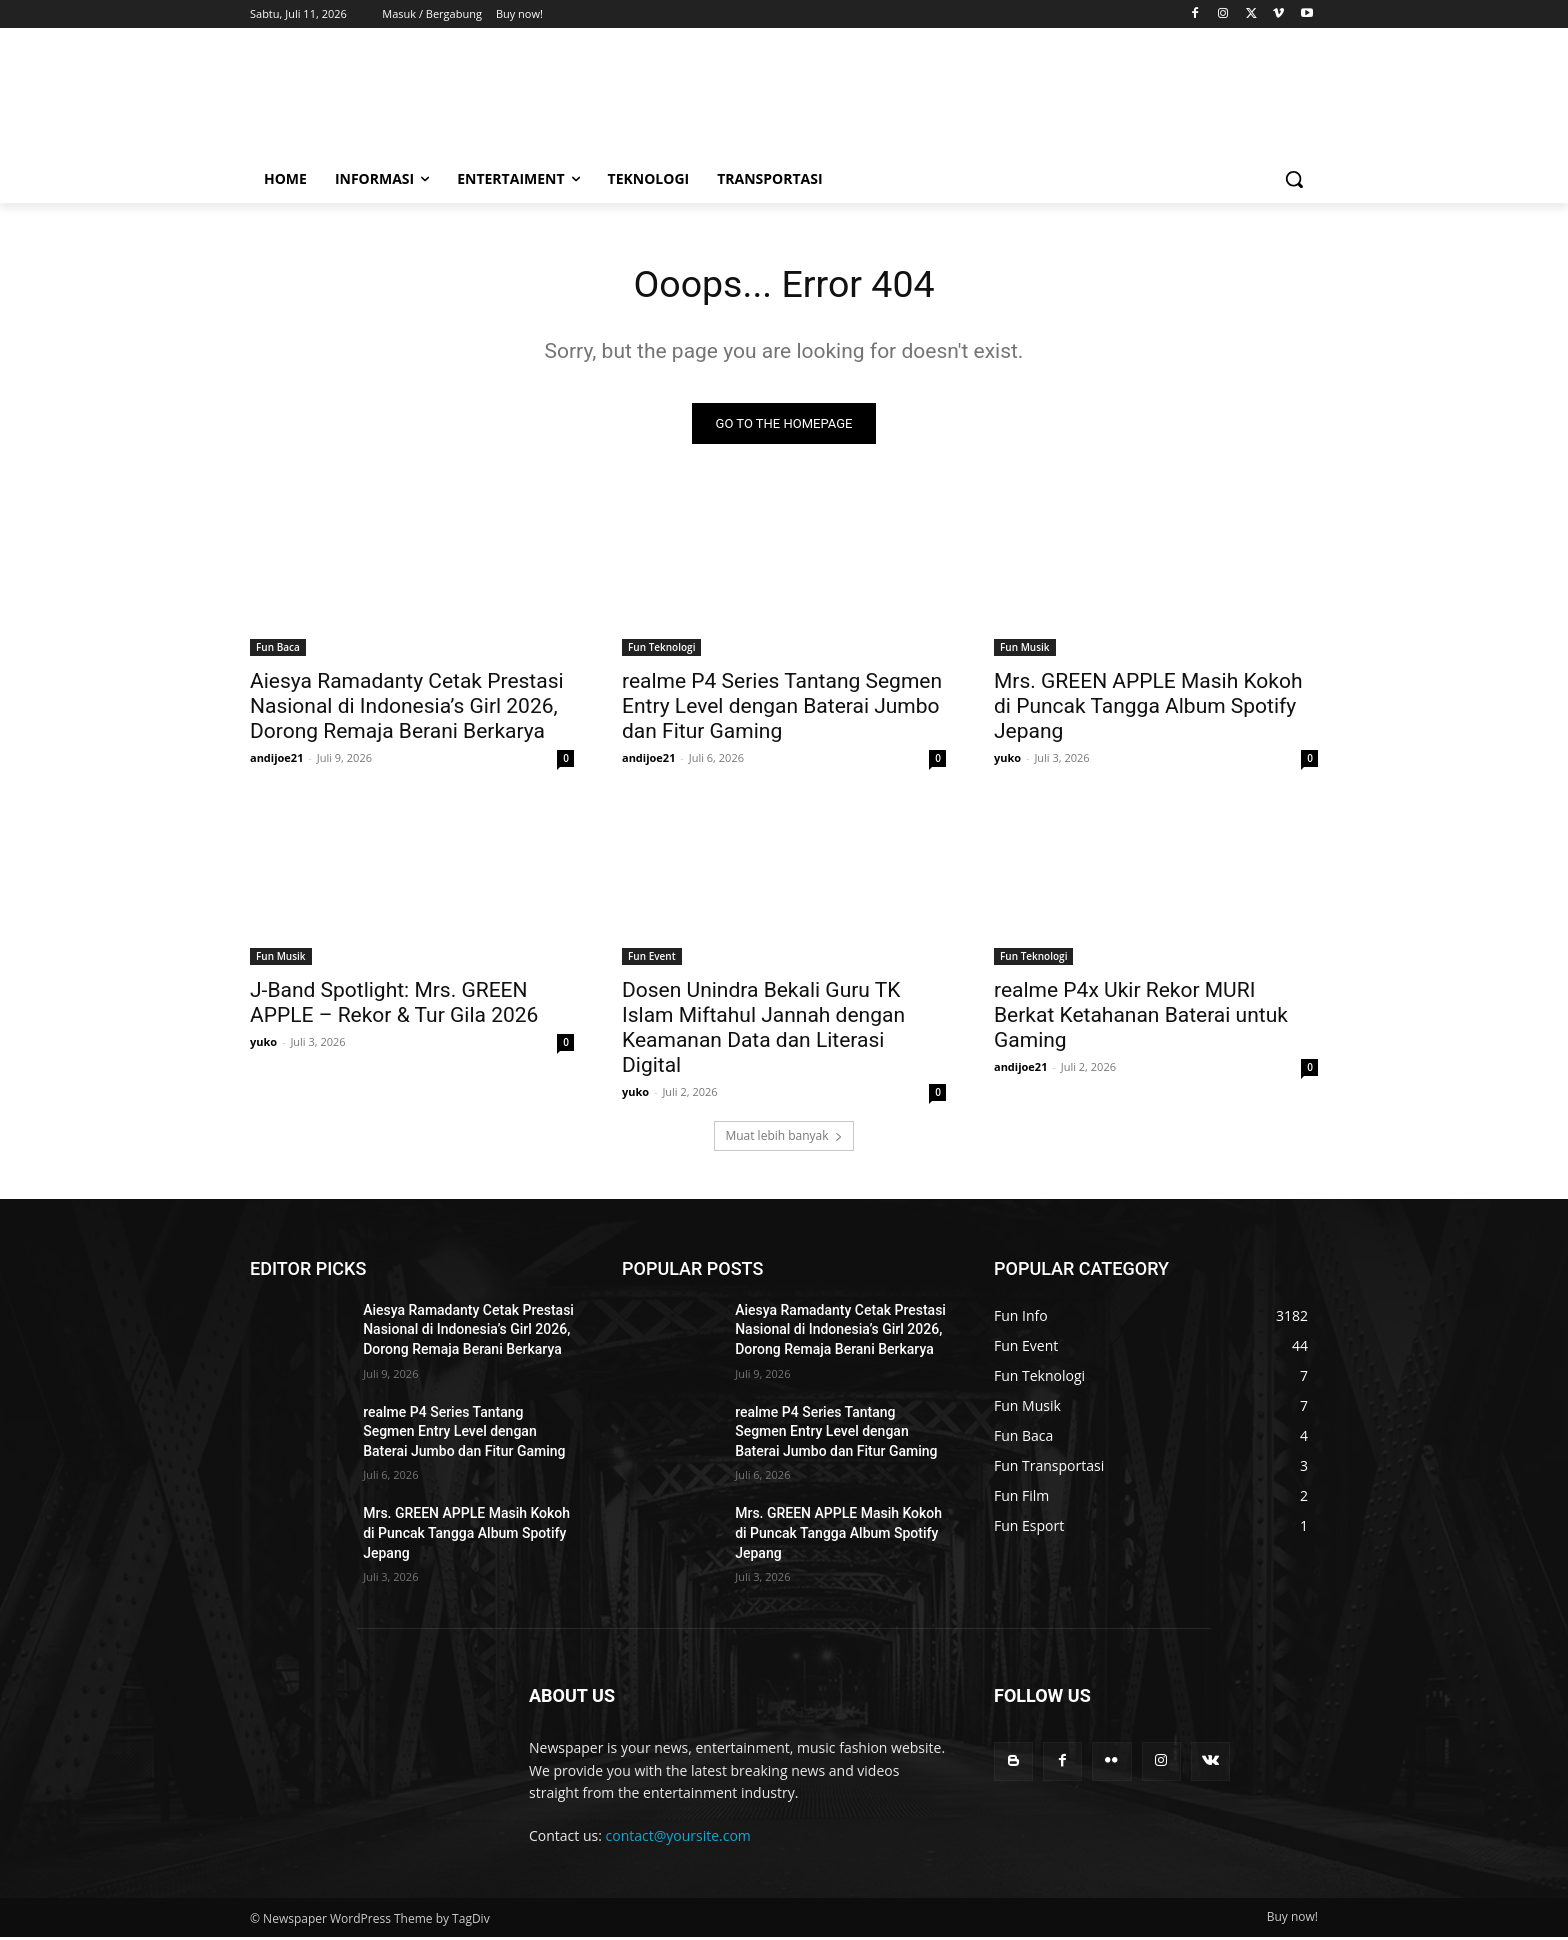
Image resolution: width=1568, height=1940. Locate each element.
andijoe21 (276, 760)
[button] (1294, 179)
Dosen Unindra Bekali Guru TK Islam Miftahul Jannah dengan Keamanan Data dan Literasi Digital (763, 1030)
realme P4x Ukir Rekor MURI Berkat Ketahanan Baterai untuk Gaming (1141, 1018)
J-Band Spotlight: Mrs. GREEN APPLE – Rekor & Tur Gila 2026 (394, 1005)
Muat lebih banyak (783, 1138)
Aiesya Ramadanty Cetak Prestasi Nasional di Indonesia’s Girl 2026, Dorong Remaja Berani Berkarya (407, 709)
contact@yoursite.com (678, 1839)
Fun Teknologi (661, 650)
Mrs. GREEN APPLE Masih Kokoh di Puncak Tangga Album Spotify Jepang (1148, 709)
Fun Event (652, 959)
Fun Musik (1025, 650)
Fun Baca (278, 650)
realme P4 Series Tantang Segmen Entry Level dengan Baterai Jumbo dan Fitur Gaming (782, 709)
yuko (1007, 760)
